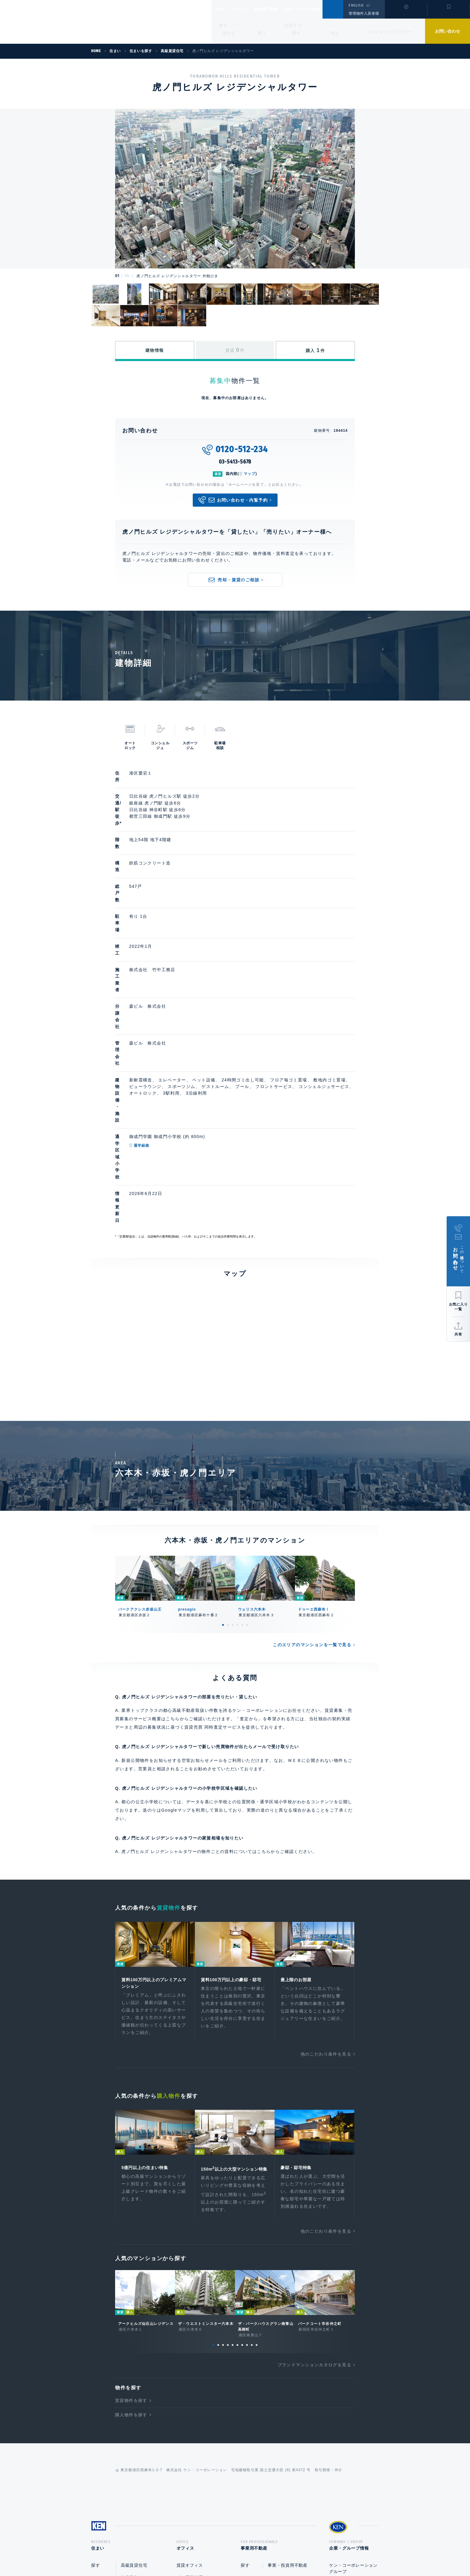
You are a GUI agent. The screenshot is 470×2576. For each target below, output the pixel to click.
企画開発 (276, 2421)
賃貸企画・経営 (283, 2384)
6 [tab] (247, 1419)
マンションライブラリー (389, 31)
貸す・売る (102, 2396)
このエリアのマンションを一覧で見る (312, 1438)
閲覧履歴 (405, 13)
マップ (250, 474)
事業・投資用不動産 (196, 2396)
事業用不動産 (279, 9)
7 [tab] (242, 2149)
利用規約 (267, 2552)
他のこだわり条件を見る (326, 1849)
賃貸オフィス (190, 2371)
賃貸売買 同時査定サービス (212, 1521)
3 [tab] (233, 1419)
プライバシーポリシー (226, 2552)
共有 (458, 1334)
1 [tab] (223, 1419)
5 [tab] (242, 1419)
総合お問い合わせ (174, 2552)
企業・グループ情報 (320, 9)
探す (223, 25)
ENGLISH (356, 5)
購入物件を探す (131, 2218)
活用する (293, 25)
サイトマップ (300, 2552)
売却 (272, 2409)
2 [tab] (228, 1419)
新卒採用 (338, 2402)
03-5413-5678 (235, 461)
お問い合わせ (447, 31)
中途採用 (338, 2414)
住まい (223, 9)
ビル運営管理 (190, 2384)
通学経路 (169, 998)
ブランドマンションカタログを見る (314, 2169)
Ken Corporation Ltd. (58, 22)
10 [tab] (256, 2149)
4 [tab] (237, 1419)
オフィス (248, 9)
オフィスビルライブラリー (203, 2408)
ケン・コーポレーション (353, 2390)
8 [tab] (247, 2149)
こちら (264, 1645)
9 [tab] (252, 2149)
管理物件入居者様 (364, 13)
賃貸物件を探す (131, 2204)
